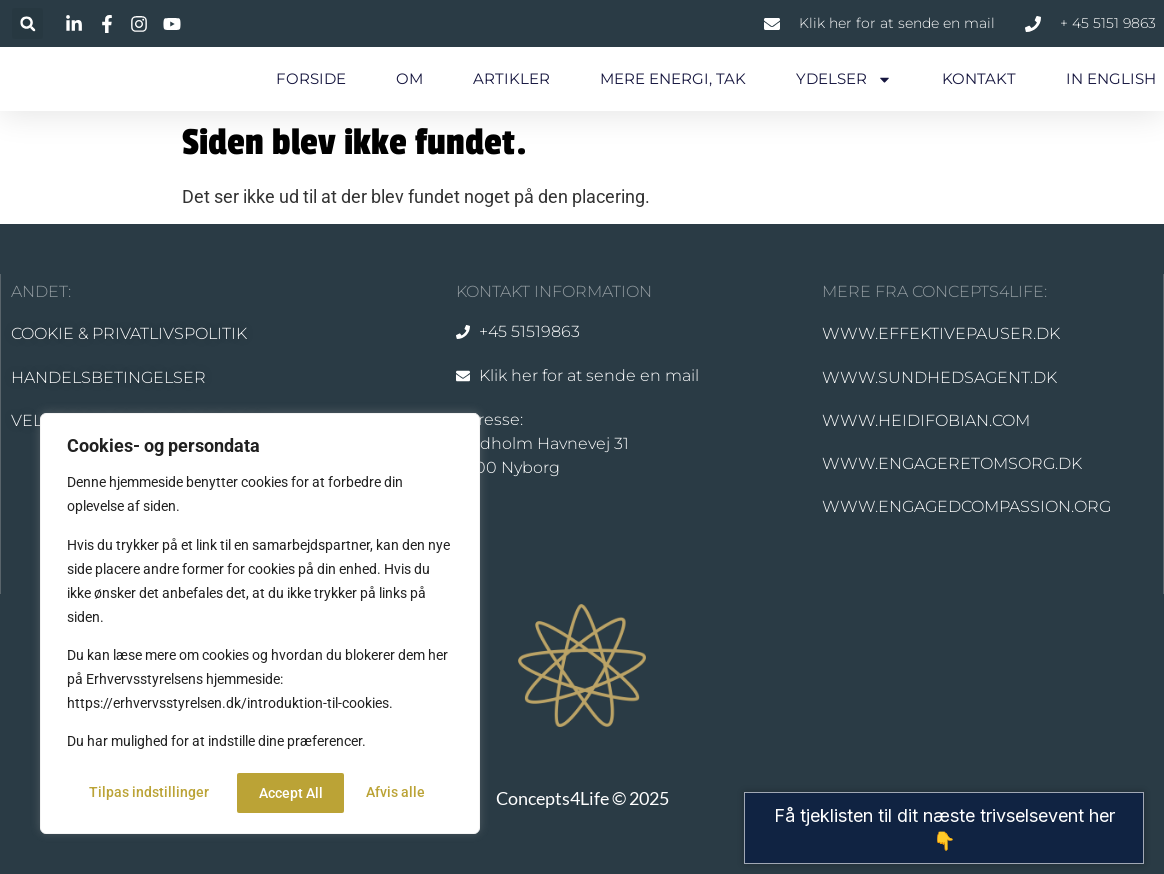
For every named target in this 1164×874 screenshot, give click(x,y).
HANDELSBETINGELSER (108, 377)
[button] (27, 23)
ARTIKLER (511, 78)
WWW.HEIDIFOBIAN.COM (926, 420)
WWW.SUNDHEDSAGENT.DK (939, 377)
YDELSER (844, 79)
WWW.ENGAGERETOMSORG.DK (952, 463)
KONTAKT (979, 78)
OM (409, 78)
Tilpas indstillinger (148, 793)
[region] (260, 625)
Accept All (400, 793)
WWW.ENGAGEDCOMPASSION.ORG (966, 506)
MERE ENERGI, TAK (673, 78)
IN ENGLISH (1111, 78)
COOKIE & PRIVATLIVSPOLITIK (129, 333)
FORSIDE (311, 78)
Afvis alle (287, 793)
